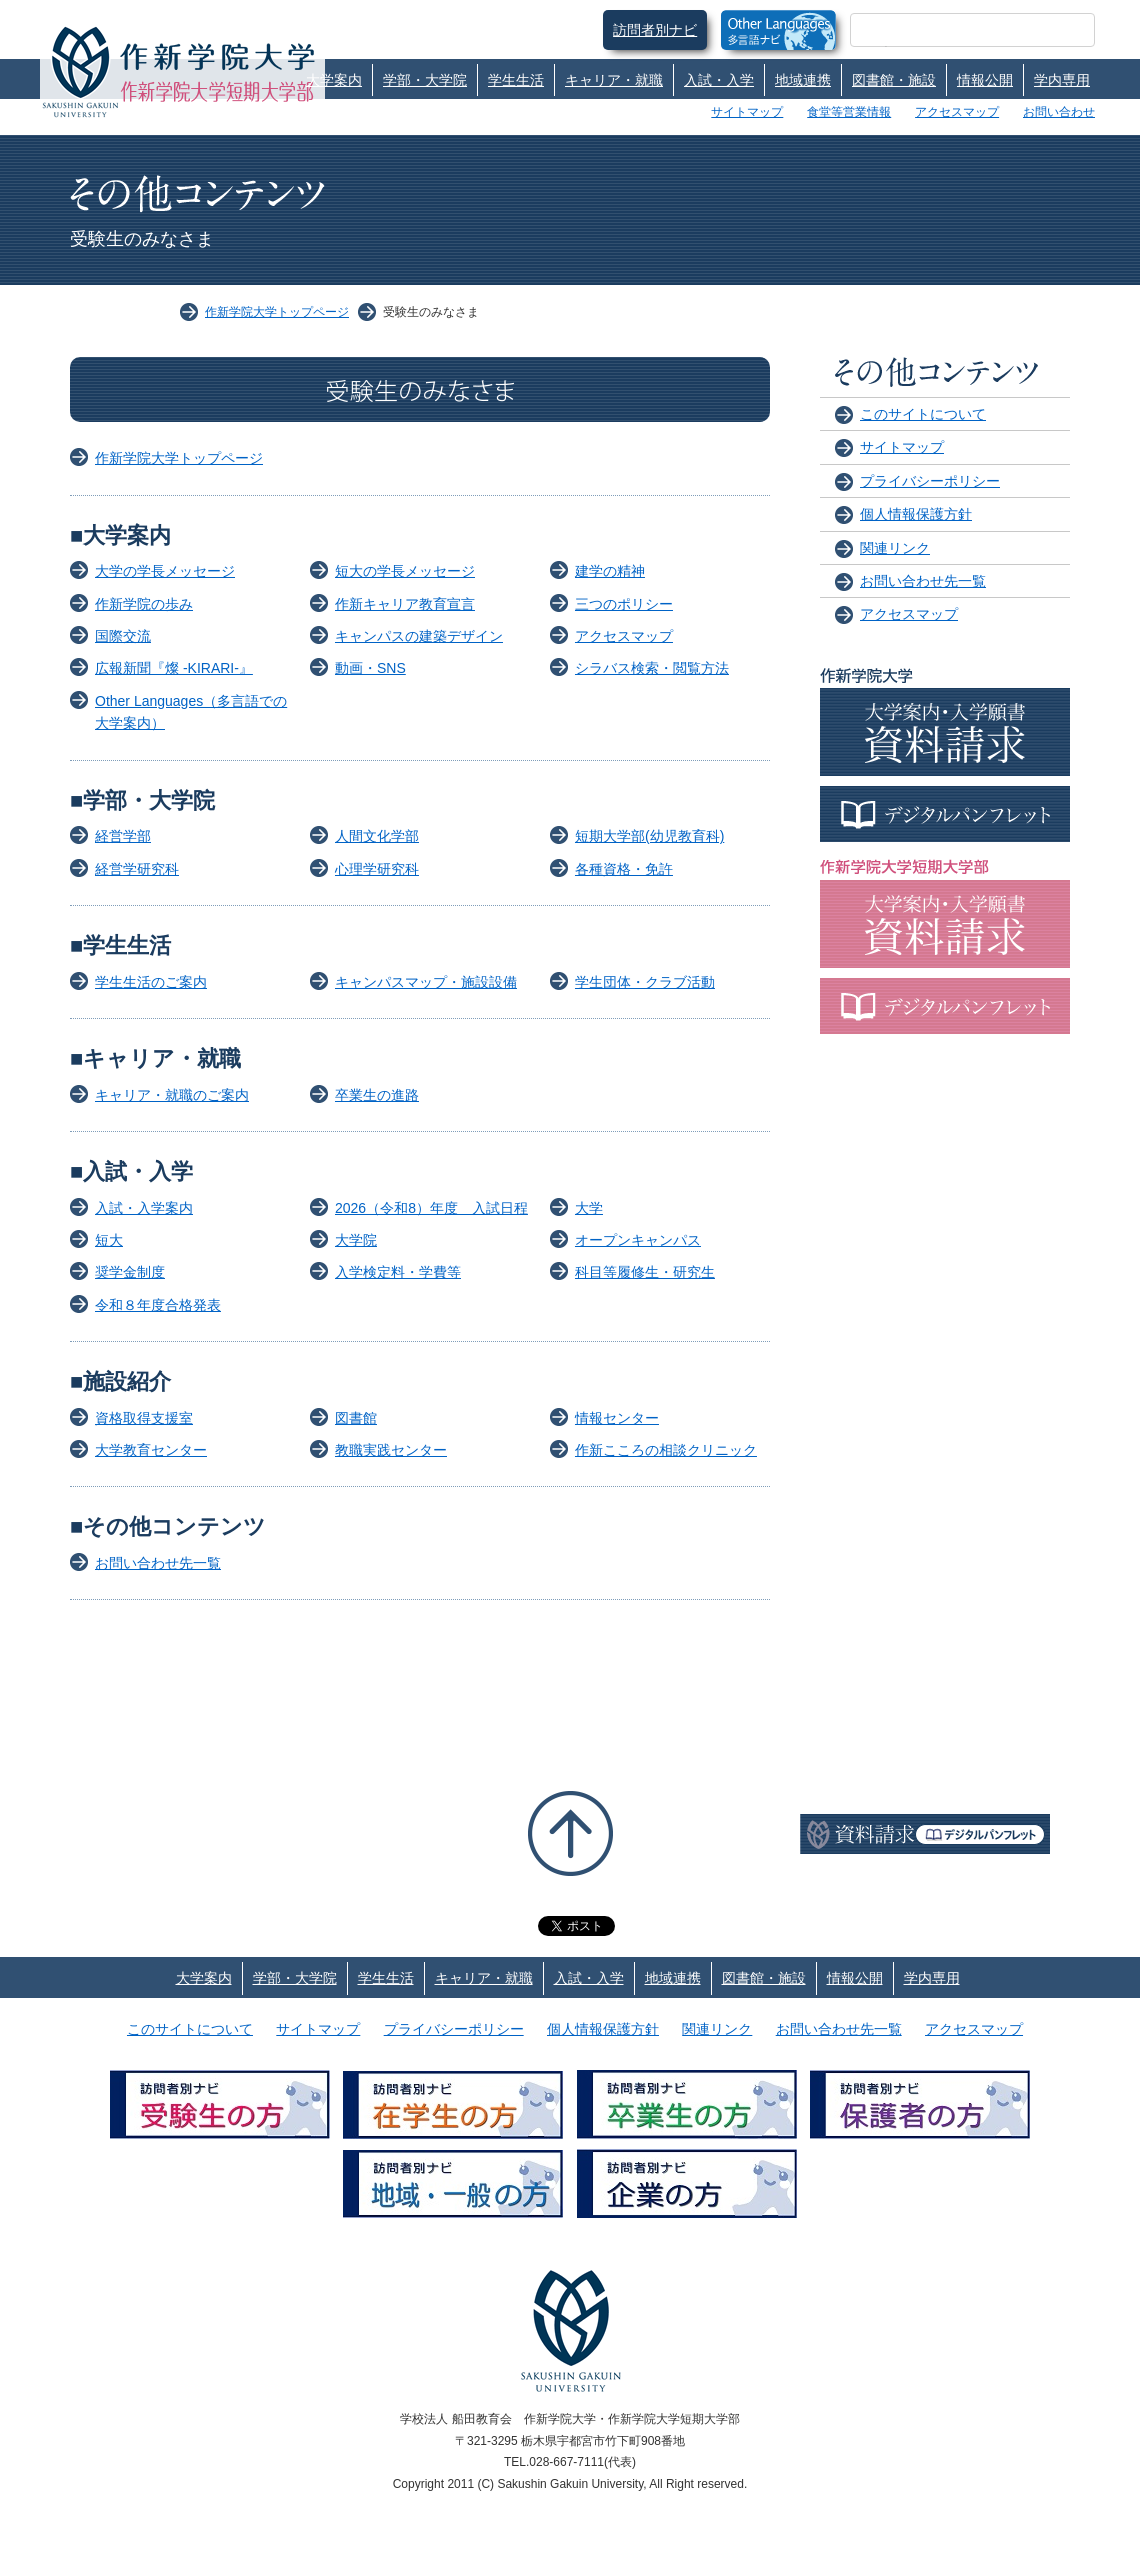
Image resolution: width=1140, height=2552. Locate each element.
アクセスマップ (957, 112)
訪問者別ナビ (655, 30)
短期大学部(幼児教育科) (649, 836)
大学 (589, 1208)
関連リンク (895, 548)
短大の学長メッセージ (405, 571)
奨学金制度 (130, 1272)
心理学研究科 (377, 869)
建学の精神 (610, 571)
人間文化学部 (377, 836)
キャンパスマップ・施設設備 (426, 982)
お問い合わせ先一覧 (158, 1563)
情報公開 (985, 80)
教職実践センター (391, 1450)
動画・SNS (370, 668)
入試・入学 (719, 80)
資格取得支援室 (144, 1418)
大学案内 (334, 80)
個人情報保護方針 (916, 514)
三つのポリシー (624, 604)
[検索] (948, 30)
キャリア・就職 (614, 80)
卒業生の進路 (377, 1095)
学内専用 (1062, 80)
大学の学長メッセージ (165, 571)
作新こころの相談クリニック (666, 1450)
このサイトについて (923, 414)
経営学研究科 (137, 869)
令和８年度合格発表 (158, 1305)
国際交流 (123, 636)
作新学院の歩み (144, 604)
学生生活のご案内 (151, 982)
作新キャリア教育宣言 (405, 604)
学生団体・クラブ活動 (645, 982)
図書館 (356, 1418)
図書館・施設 (894, 80)
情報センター (617, 1418)
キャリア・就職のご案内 (172, 1095)
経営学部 (123, 836)
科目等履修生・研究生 (645, 1272)
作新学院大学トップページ (277, 312)
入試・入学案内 (144, 1208)
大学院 (356, 1240)
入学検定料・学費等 (398, 1272)
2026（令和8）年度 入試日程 (431, 1208)
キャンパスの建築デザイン (419, 636)
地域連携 (803, 80)
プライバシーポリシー (930, 481)
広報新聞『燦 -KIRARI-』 (174, 668)
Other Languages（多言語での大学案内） (191, 712)
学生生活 (516, 80)
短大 (109, 1240)
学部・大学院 (425, 80)
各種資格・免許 (624, 869)
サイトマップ (747, 112)
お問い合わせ (1059, 112)
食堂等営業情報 (849, 112)
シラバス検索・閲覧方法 (652, 668)
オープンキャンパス (638, 1240)
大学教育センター (151, 1450)
